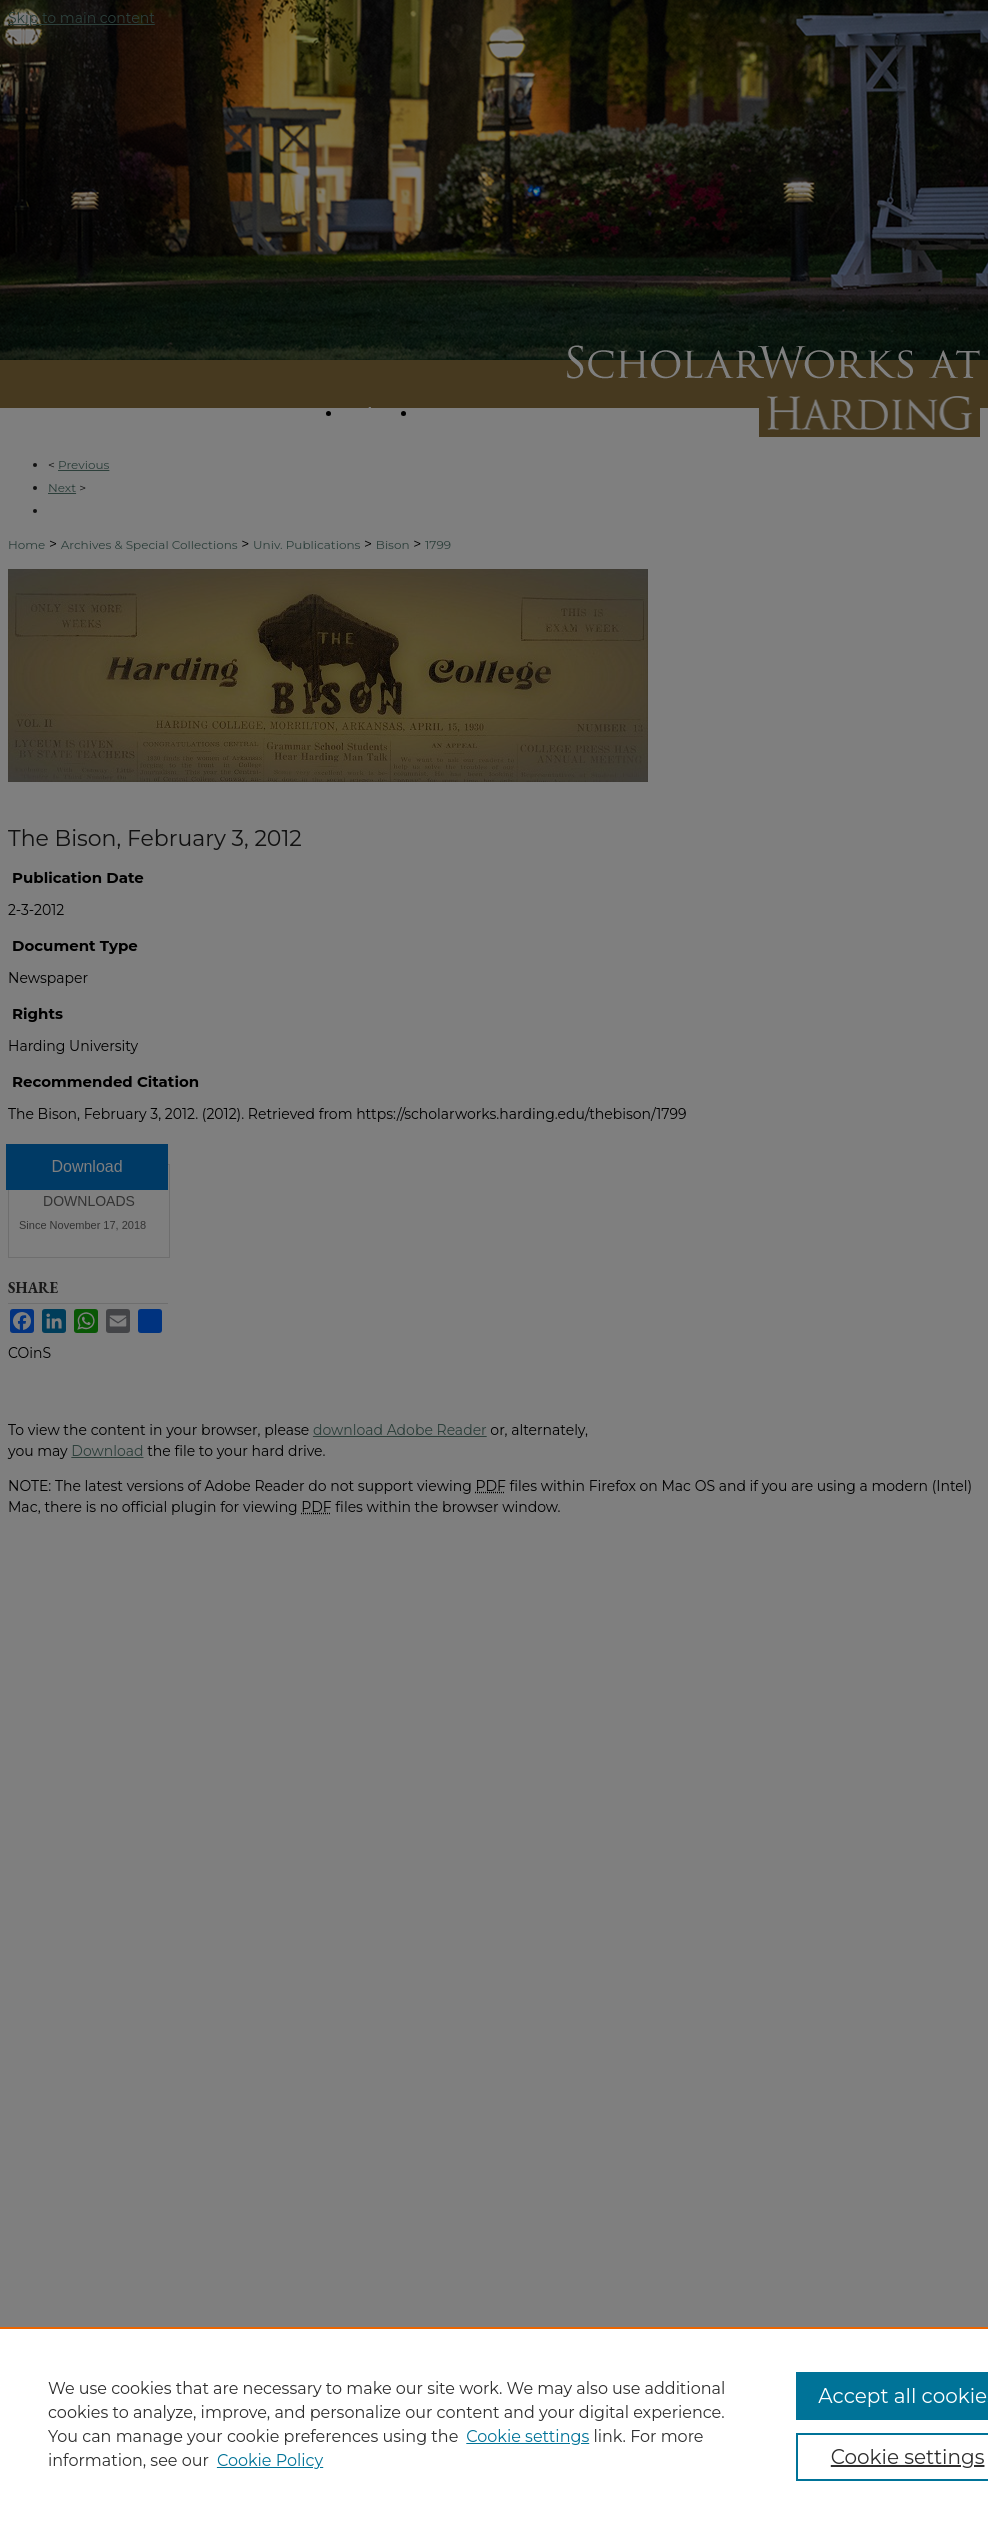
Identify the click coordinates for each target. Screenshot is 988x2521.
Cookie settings (527, 2436)
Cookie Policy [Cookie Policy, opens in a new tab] (270, 2460)
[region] (494, 2424)
